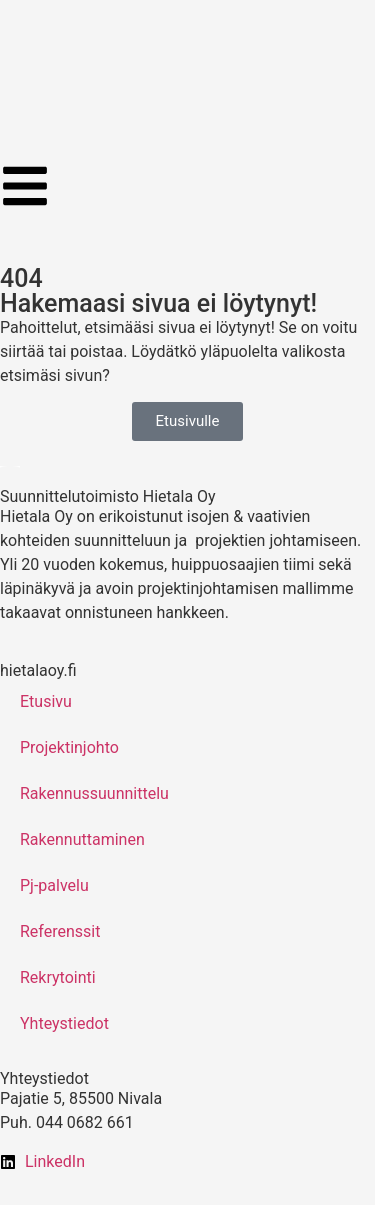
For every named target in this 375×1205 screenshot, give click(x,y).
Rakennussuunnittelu (94, 793)
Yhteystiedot (64, 1023)
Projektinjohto (69, 747)
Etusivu (46, 701)
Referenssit (60, 931)
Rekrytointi (58, 977)
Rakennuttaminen (82, 839)
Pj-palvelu (54, 885)
